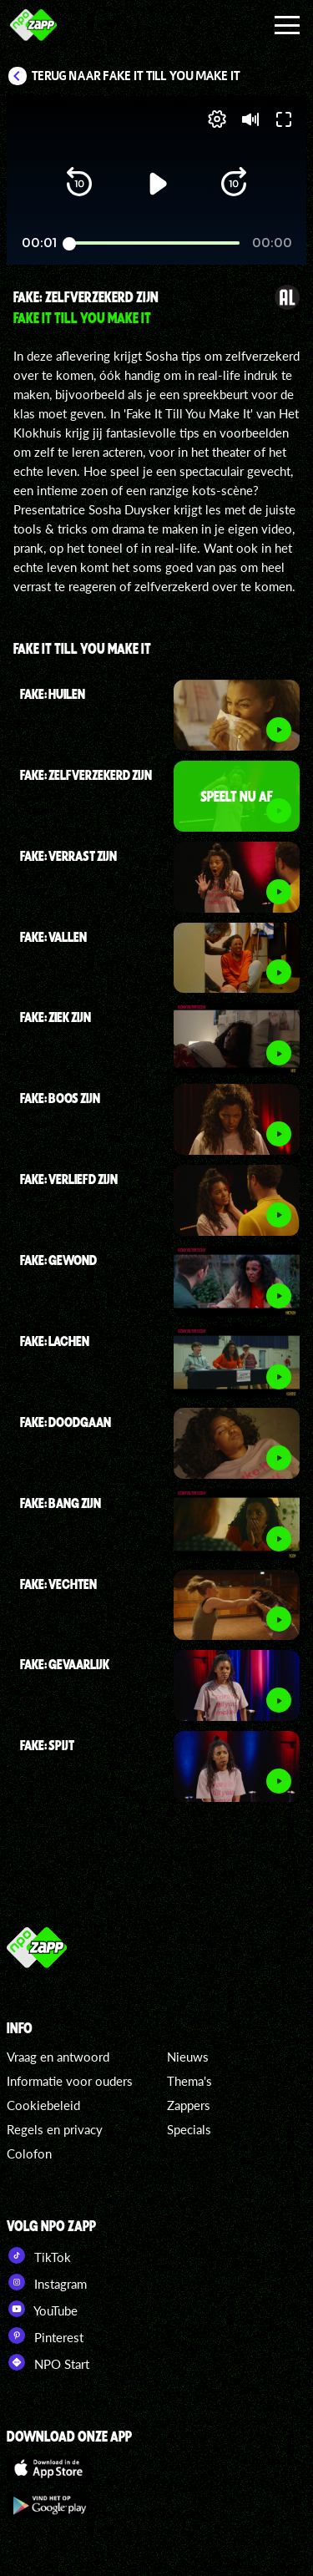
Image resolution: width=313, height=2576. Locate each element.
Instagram (47, 2282)
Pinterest (45, 2335)
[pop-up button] (217, 119)
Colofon (29, 2153)
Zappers (188, 2105)
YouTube (42, 2309)
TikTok (39, 2255)
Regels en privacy (55, 2129)
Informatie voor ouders (70, 2080)
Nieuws (188, 2056)
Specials (189, 2129)
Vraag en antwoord (58, 2056)
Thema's (189, 2080)
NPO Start (48, 2362)
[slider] (154, 243)
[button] (79, 183)
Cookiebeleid (43, 2105)
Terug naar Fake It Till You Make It (136, 76)
